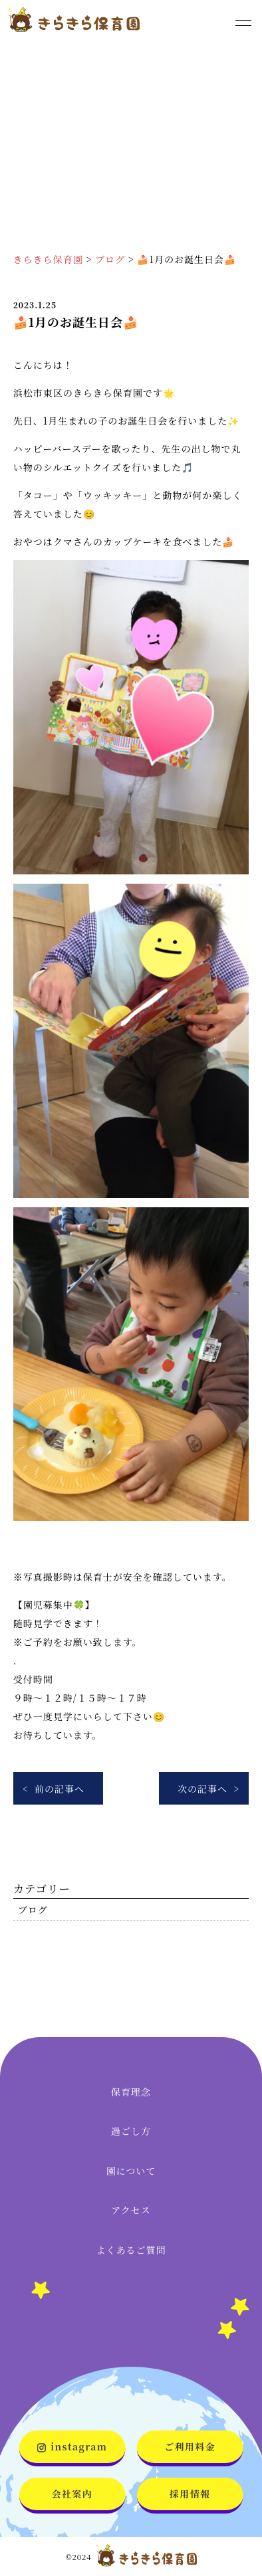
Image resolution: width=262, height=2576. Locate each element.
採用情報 (190, 2493)
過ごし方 (131, 2130)
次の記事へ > (208, 1788)
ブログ (33, 1909)
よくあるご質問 (131, 2249)
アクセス (131, 2210)
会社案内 (72, 2493)
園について (131, 2170)
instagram (72, 2446)
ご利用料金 (189, 2446)
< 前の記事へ (53, 1788)
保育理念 (131, 2091)
